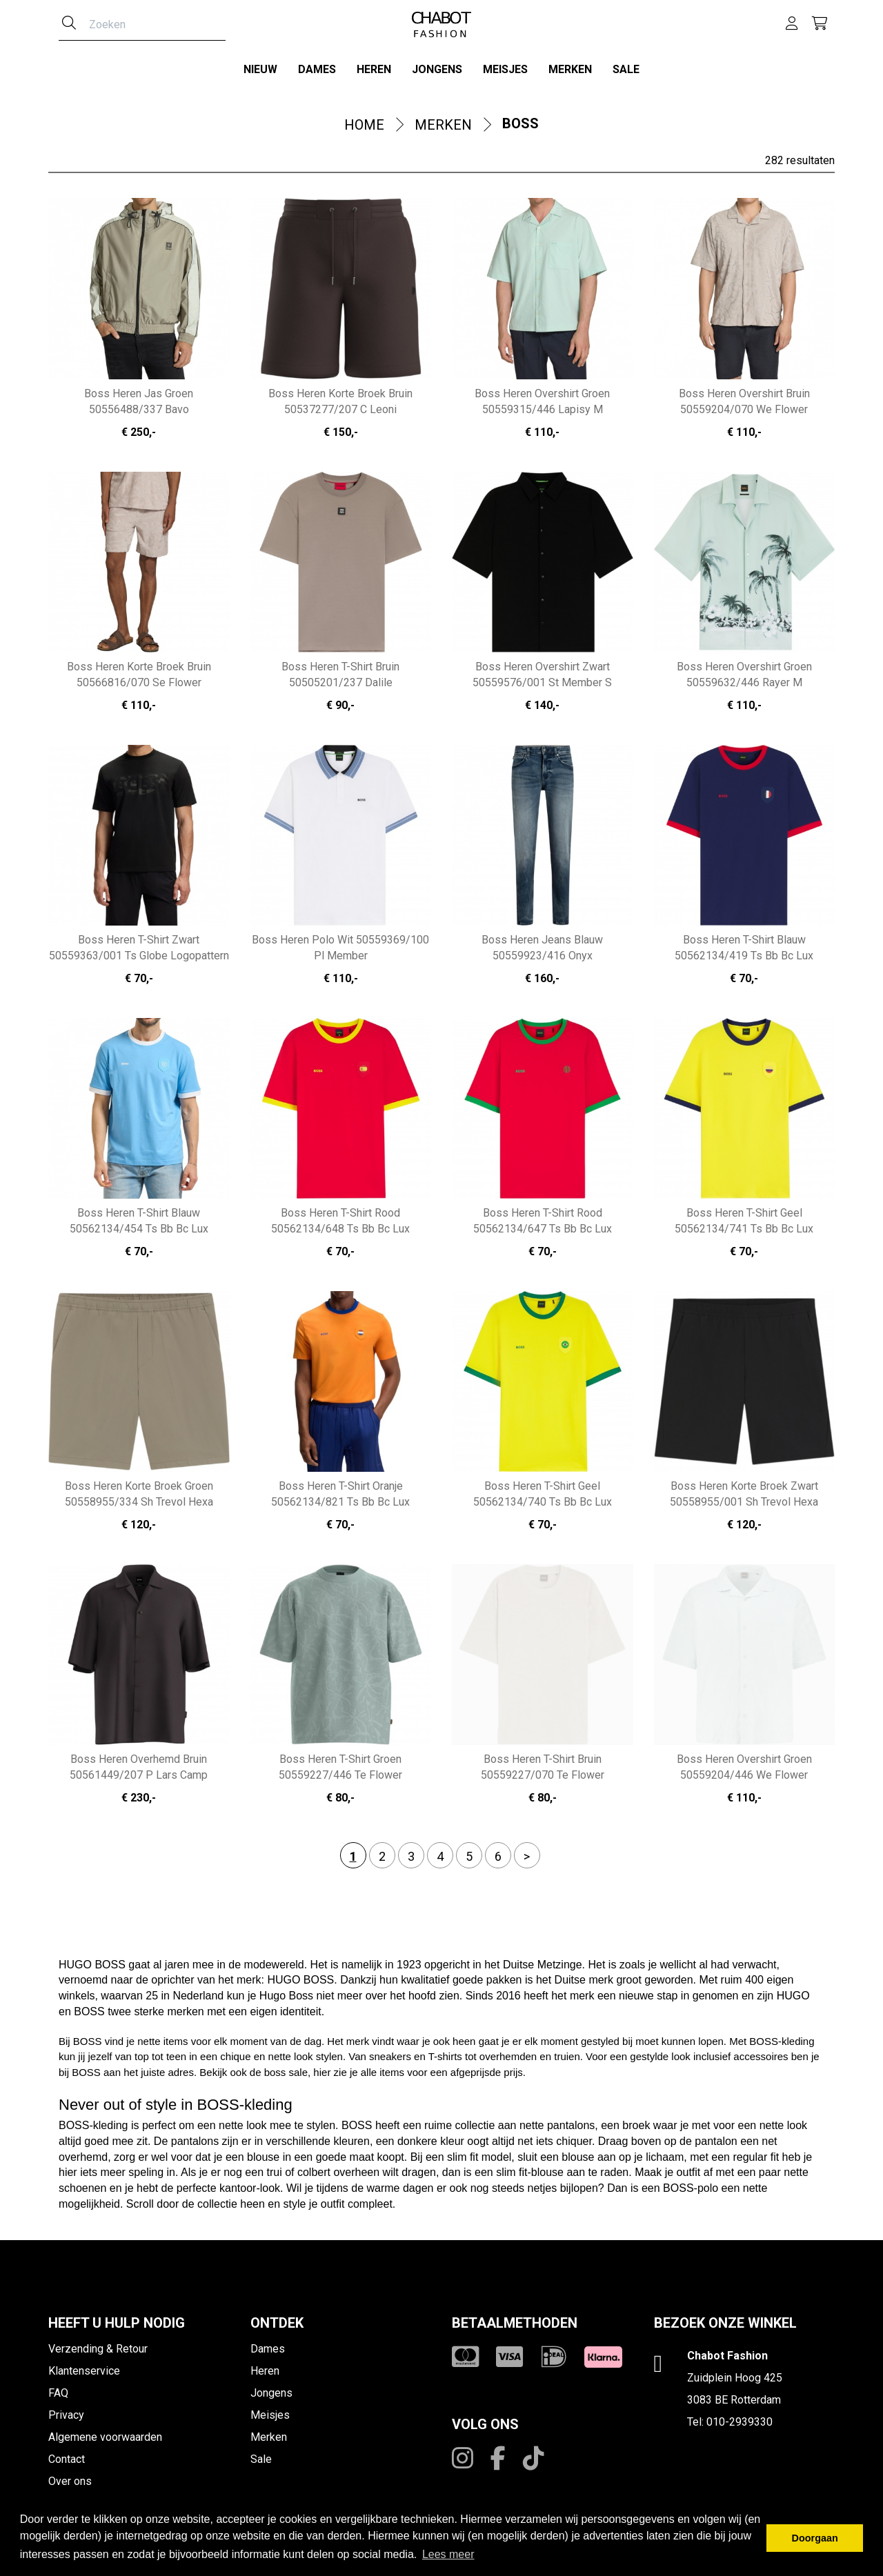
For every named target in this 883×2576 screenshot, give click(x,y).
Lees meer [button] (448, 2554)
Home (364, 124)
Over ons (70, 2480)
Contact (66, 2458)
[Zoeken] (69, 24)
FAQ (58, 2392)
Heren (374, 69)
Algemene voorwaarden (105, 2436)
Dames (317, 69)
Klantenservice (84, 2370)
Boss (520, 122)
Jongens (437, 69)
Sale (626, 69)
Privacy (66, 2414)
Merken (570, 69)
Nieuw (260, 69)
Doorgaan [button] (815, 2538)
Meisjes (505, 69)
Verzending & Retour (98, 2348)
